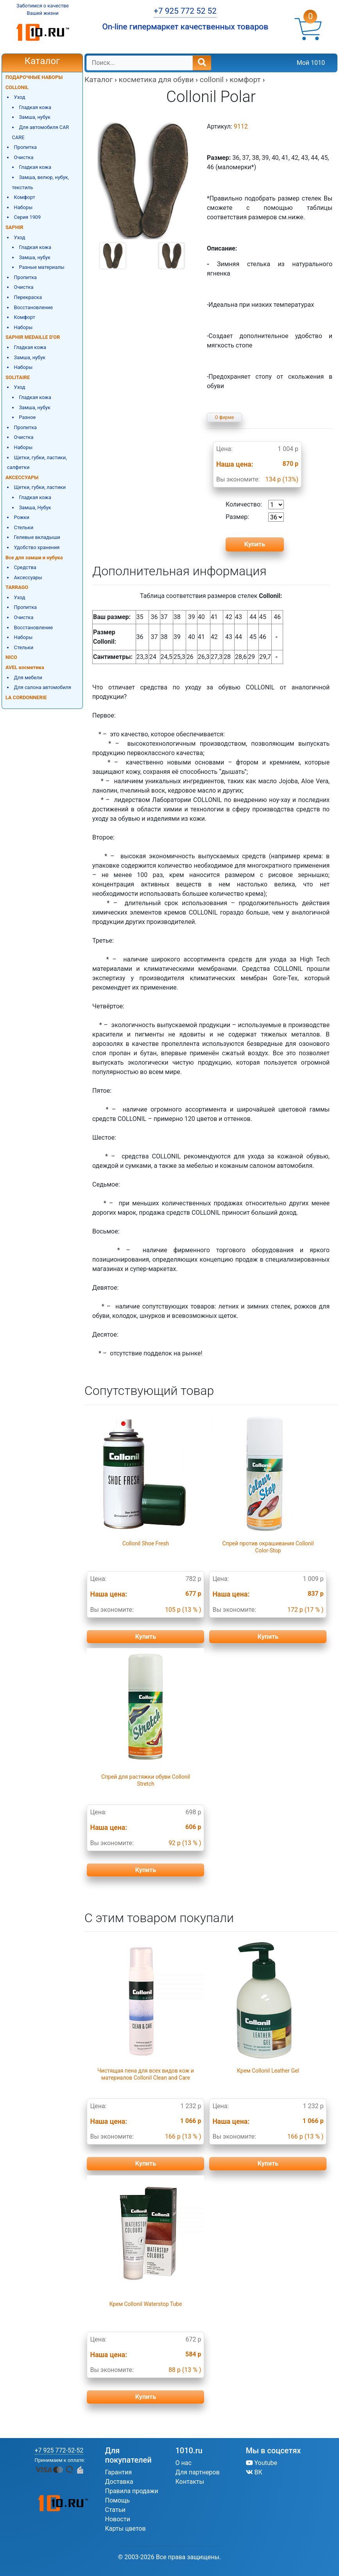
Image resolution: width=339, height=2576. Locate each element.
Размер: (255, 517)
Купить (145, 1636)
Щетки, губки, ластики (40, 487)
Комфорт (24, 197)
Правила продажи (131, 2491)
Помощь (117, 2500)
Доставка (119, 2481)
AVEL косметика (24, 667)
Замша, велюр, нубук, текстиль (40, 182)
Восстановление (33, 307)
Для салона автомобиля (42, 687)
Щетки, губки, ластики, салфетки (37, 463)
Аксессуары (28, 577)
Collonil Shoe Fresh (145, 1543)
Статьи (115, 2509)
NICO (11, 657)
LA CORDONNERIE (26, 697)
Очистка (24, 157)
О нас (184, 2463)
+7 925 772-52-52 (59, 2450)
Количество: (255, 504)
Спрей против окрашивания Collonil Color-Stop (268, 1547)
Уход (19, 97)
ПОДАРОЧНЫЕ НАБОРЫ (34, 77)
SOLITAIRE (17, 377)
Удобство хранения (37, 547)
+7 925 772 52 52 (185, 11)
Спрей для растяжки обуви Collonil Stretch (145, 1780)
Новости (117, 2519)
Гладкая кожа (35, 107)
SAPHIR (14, 227)
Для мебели (28, 677)
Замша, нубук (34, 117)
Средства (25, 567)
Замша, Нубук (35, 507)
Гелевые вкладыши (37, 537)
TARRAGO (16, 587)
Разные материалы (41, 267)
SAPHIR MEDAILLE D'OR (32, 337)
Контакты (190, 2481)
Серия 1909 (27, 217)
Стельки (23, 527)
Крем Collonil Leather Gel (268, 2071)
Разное (27, 417)
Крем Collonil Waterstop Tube (145, 2304)
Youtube (262, 2463)
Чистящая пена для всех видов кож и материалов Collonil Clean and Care (145, 2074)
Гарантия (118, 2472)
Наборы (23, 207)
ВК (254, 2472)
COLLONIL (17, 87)
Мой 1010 (311, 62)
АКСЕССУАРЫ (21, 477)
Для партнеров (198, 2472)
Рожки (21, 517)
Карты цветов (125, 2528)
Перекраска (28, 297)
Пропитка (25, 147)
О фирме (224, 417)
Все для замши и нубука (34, 557)
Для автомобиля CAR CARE (40, 132)
